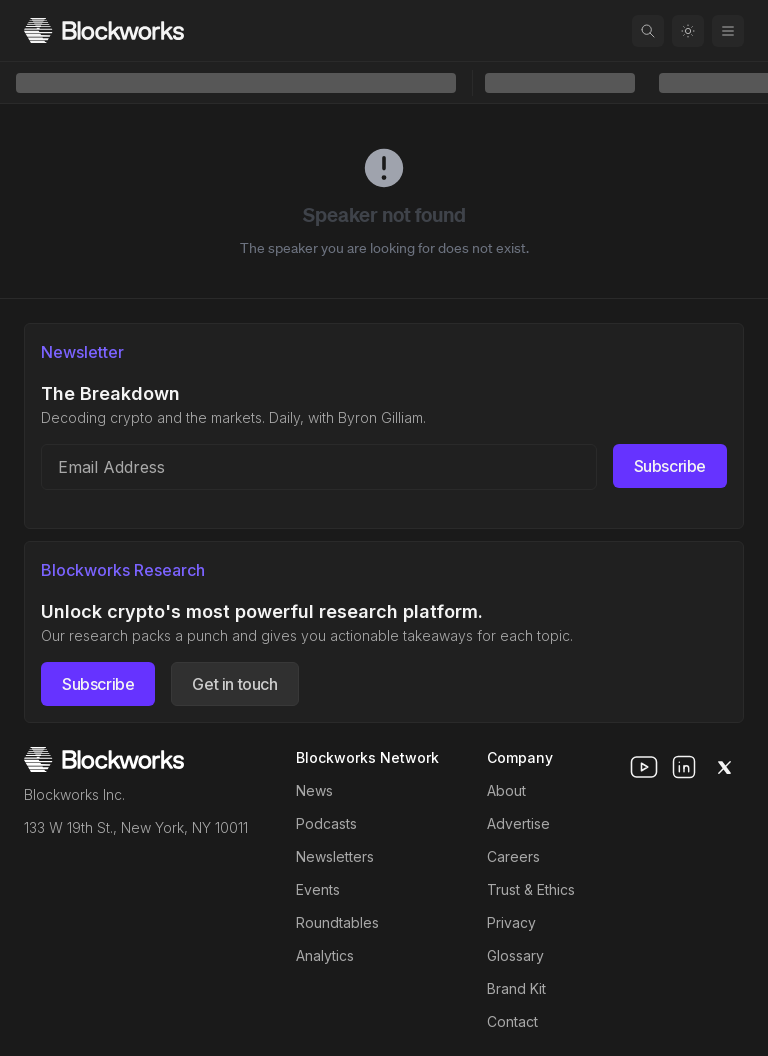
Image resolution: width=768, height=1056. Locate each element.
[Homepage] (104, 30)
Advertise (518, 823)
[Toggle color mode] (688, 31)
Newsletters (335, 856)
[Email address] (319, 467)
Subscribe (670, 466)
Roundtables (337, 922)
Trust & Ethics (531, 889)
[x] (724, 767)
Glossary (515, 955)
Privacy (511, 922)
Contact (512, 1021)
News (314, 790)
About (506, 790)
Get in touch (234, 684)
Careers (513, 856)
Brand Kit (516, 988)
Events (318, 889)
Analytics (325, 955)
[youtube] (644, 767)
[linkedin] (684, 767)
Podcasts (326, 823)
